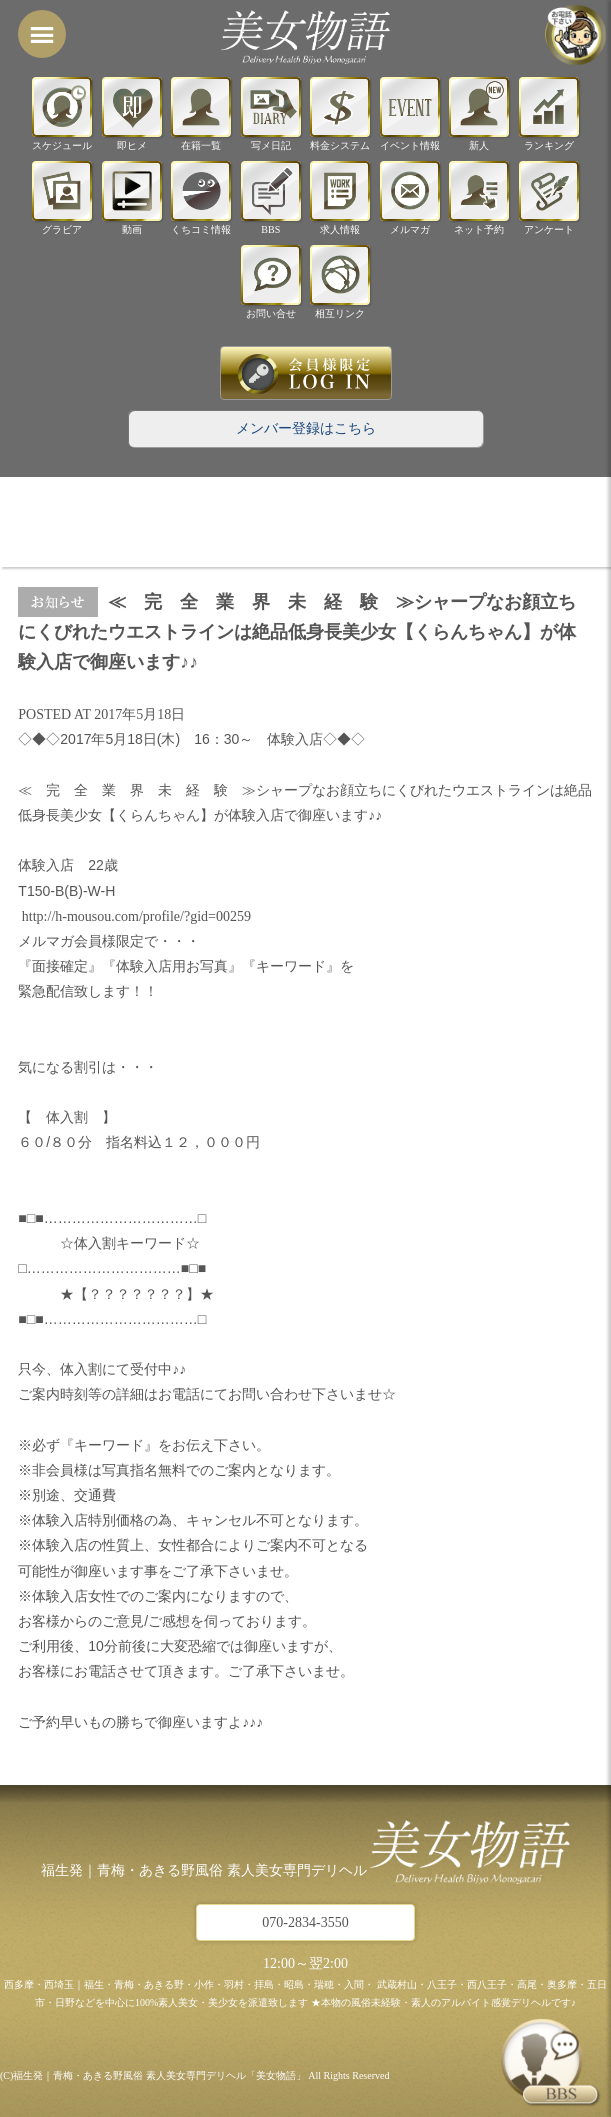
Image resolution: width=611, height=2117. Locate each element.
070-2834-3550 (305, 1922)
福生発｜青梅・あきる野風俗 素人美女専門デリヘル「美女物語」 (159, 2075)
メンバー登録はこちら (306, 428)
